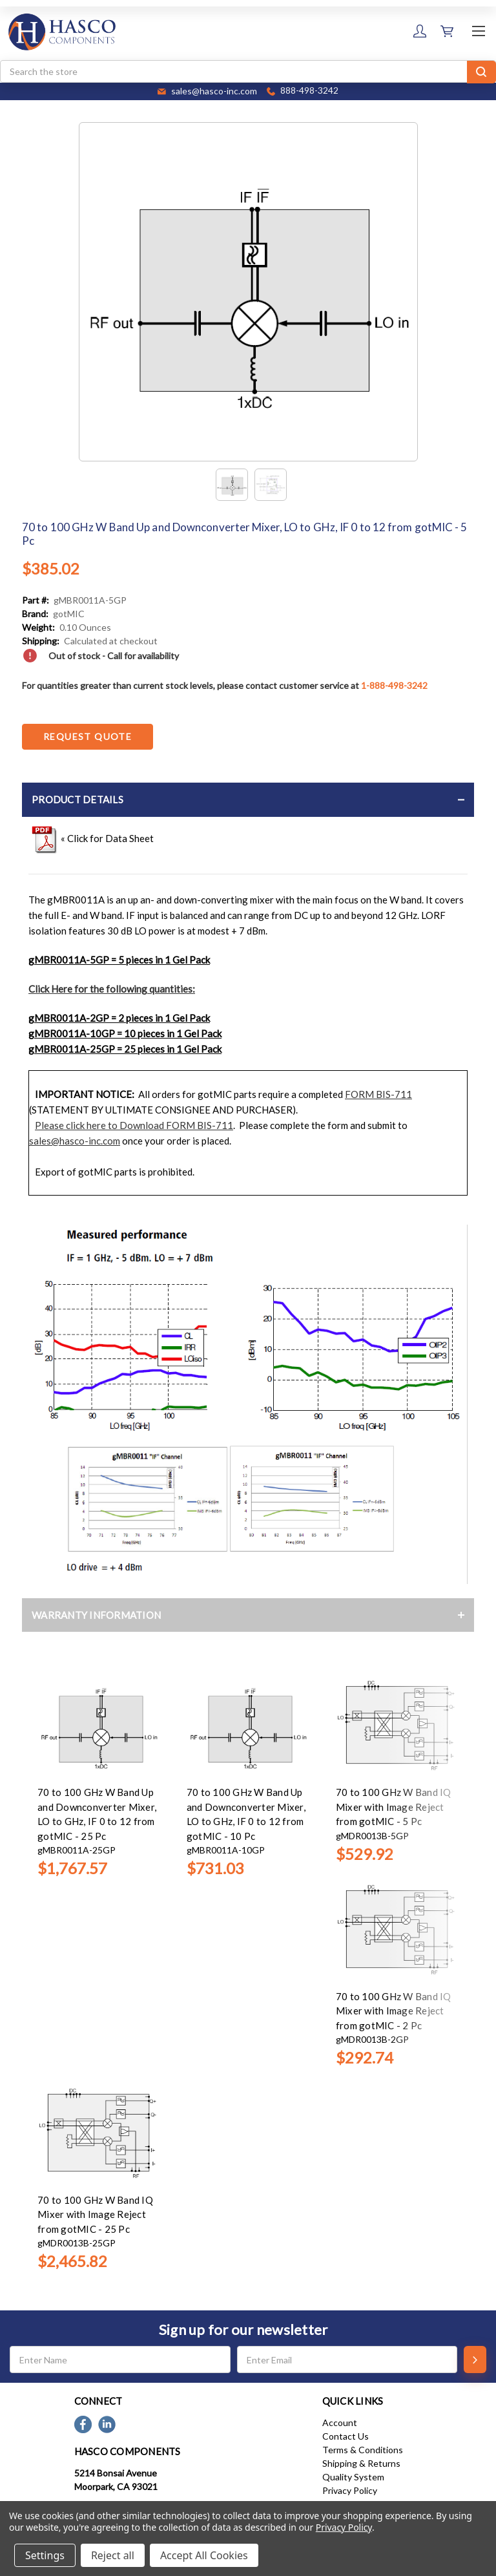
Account (339, 2422)
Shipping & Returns (361, 2463)
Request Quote (87, 736)
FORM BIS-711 (378, 1094)
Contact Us (345, 2436)
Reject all (112, 2555)
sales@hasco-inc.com (74, 1140)
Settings (45, 2555)
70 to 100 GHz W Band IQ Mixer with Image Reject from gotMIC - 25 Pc (95, 2214)
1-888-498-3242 (394, 685)
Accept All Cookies (204, 2555)
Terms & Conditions (362, 2449)
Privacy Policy (349, 2490)
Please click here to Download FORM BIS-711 (134, 1125)
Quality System (353, 2476)
